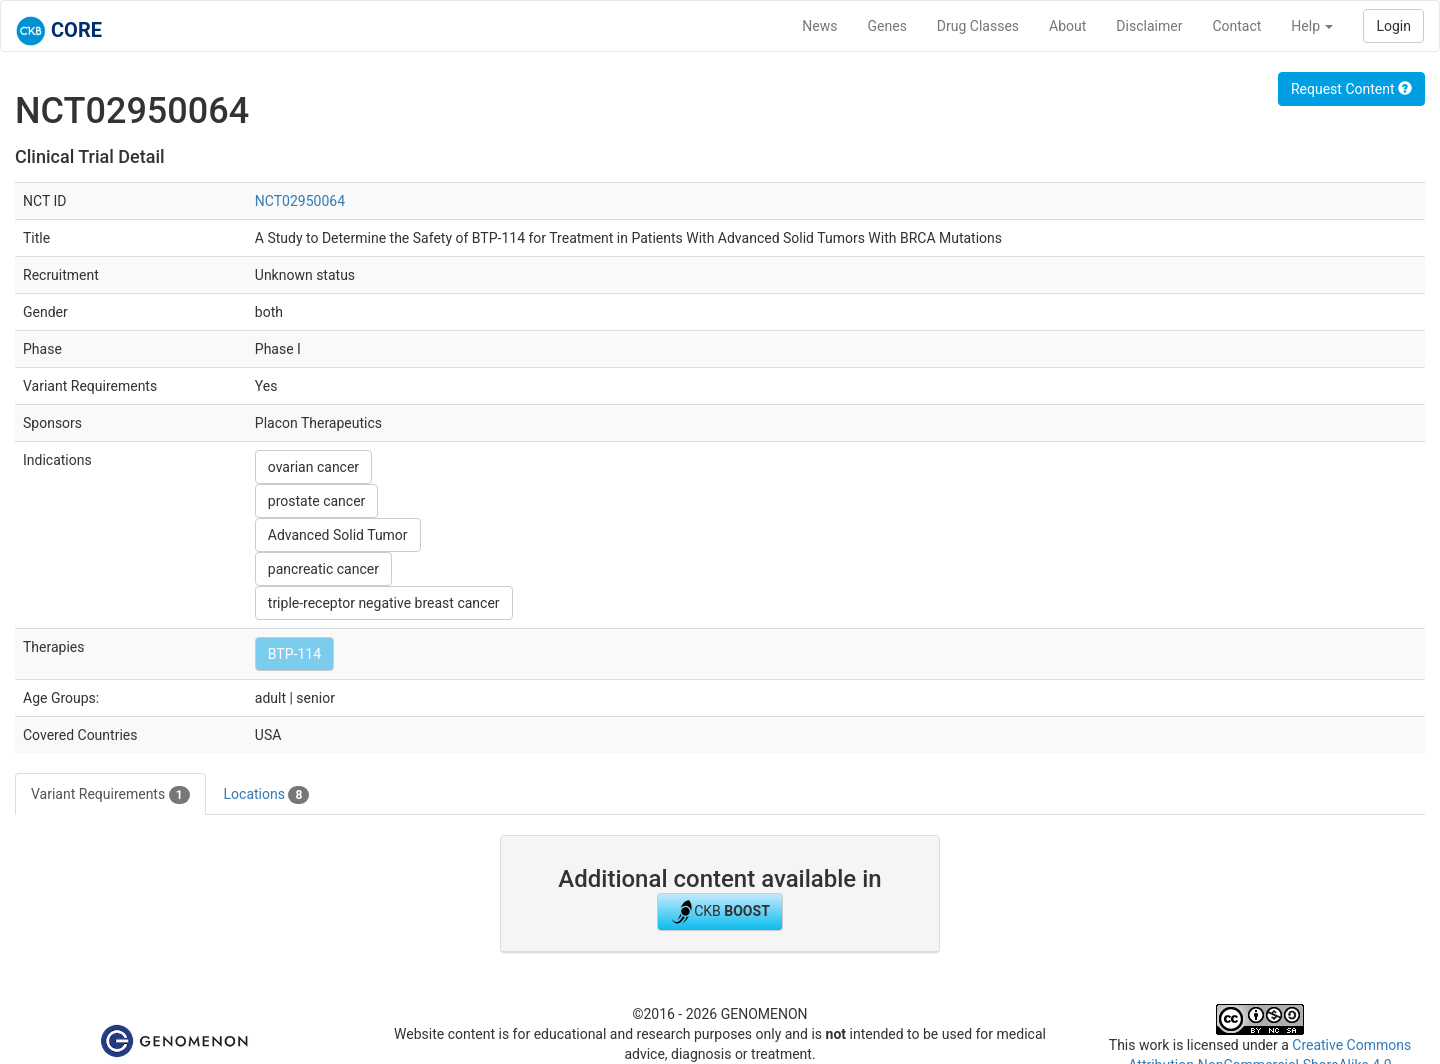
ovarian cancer (313, 467)
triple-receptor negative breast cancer (384, 603)
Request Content (1351, 89)
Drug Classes (978, 26)
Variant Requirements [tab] (110, 795)
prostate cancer (317, 501)
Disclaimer (1149, 26)
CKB (720, 912)
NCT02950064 (300, 201)
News (819, 26)
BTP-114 (294, 654)
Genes (887, 26)
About (1067, 26)
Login (1393, 26)
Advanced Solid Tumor (338, 535)
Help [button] (1312, 26)
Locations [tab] (267, 795)
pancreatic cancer (323, 569)
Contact (1236, 26)
